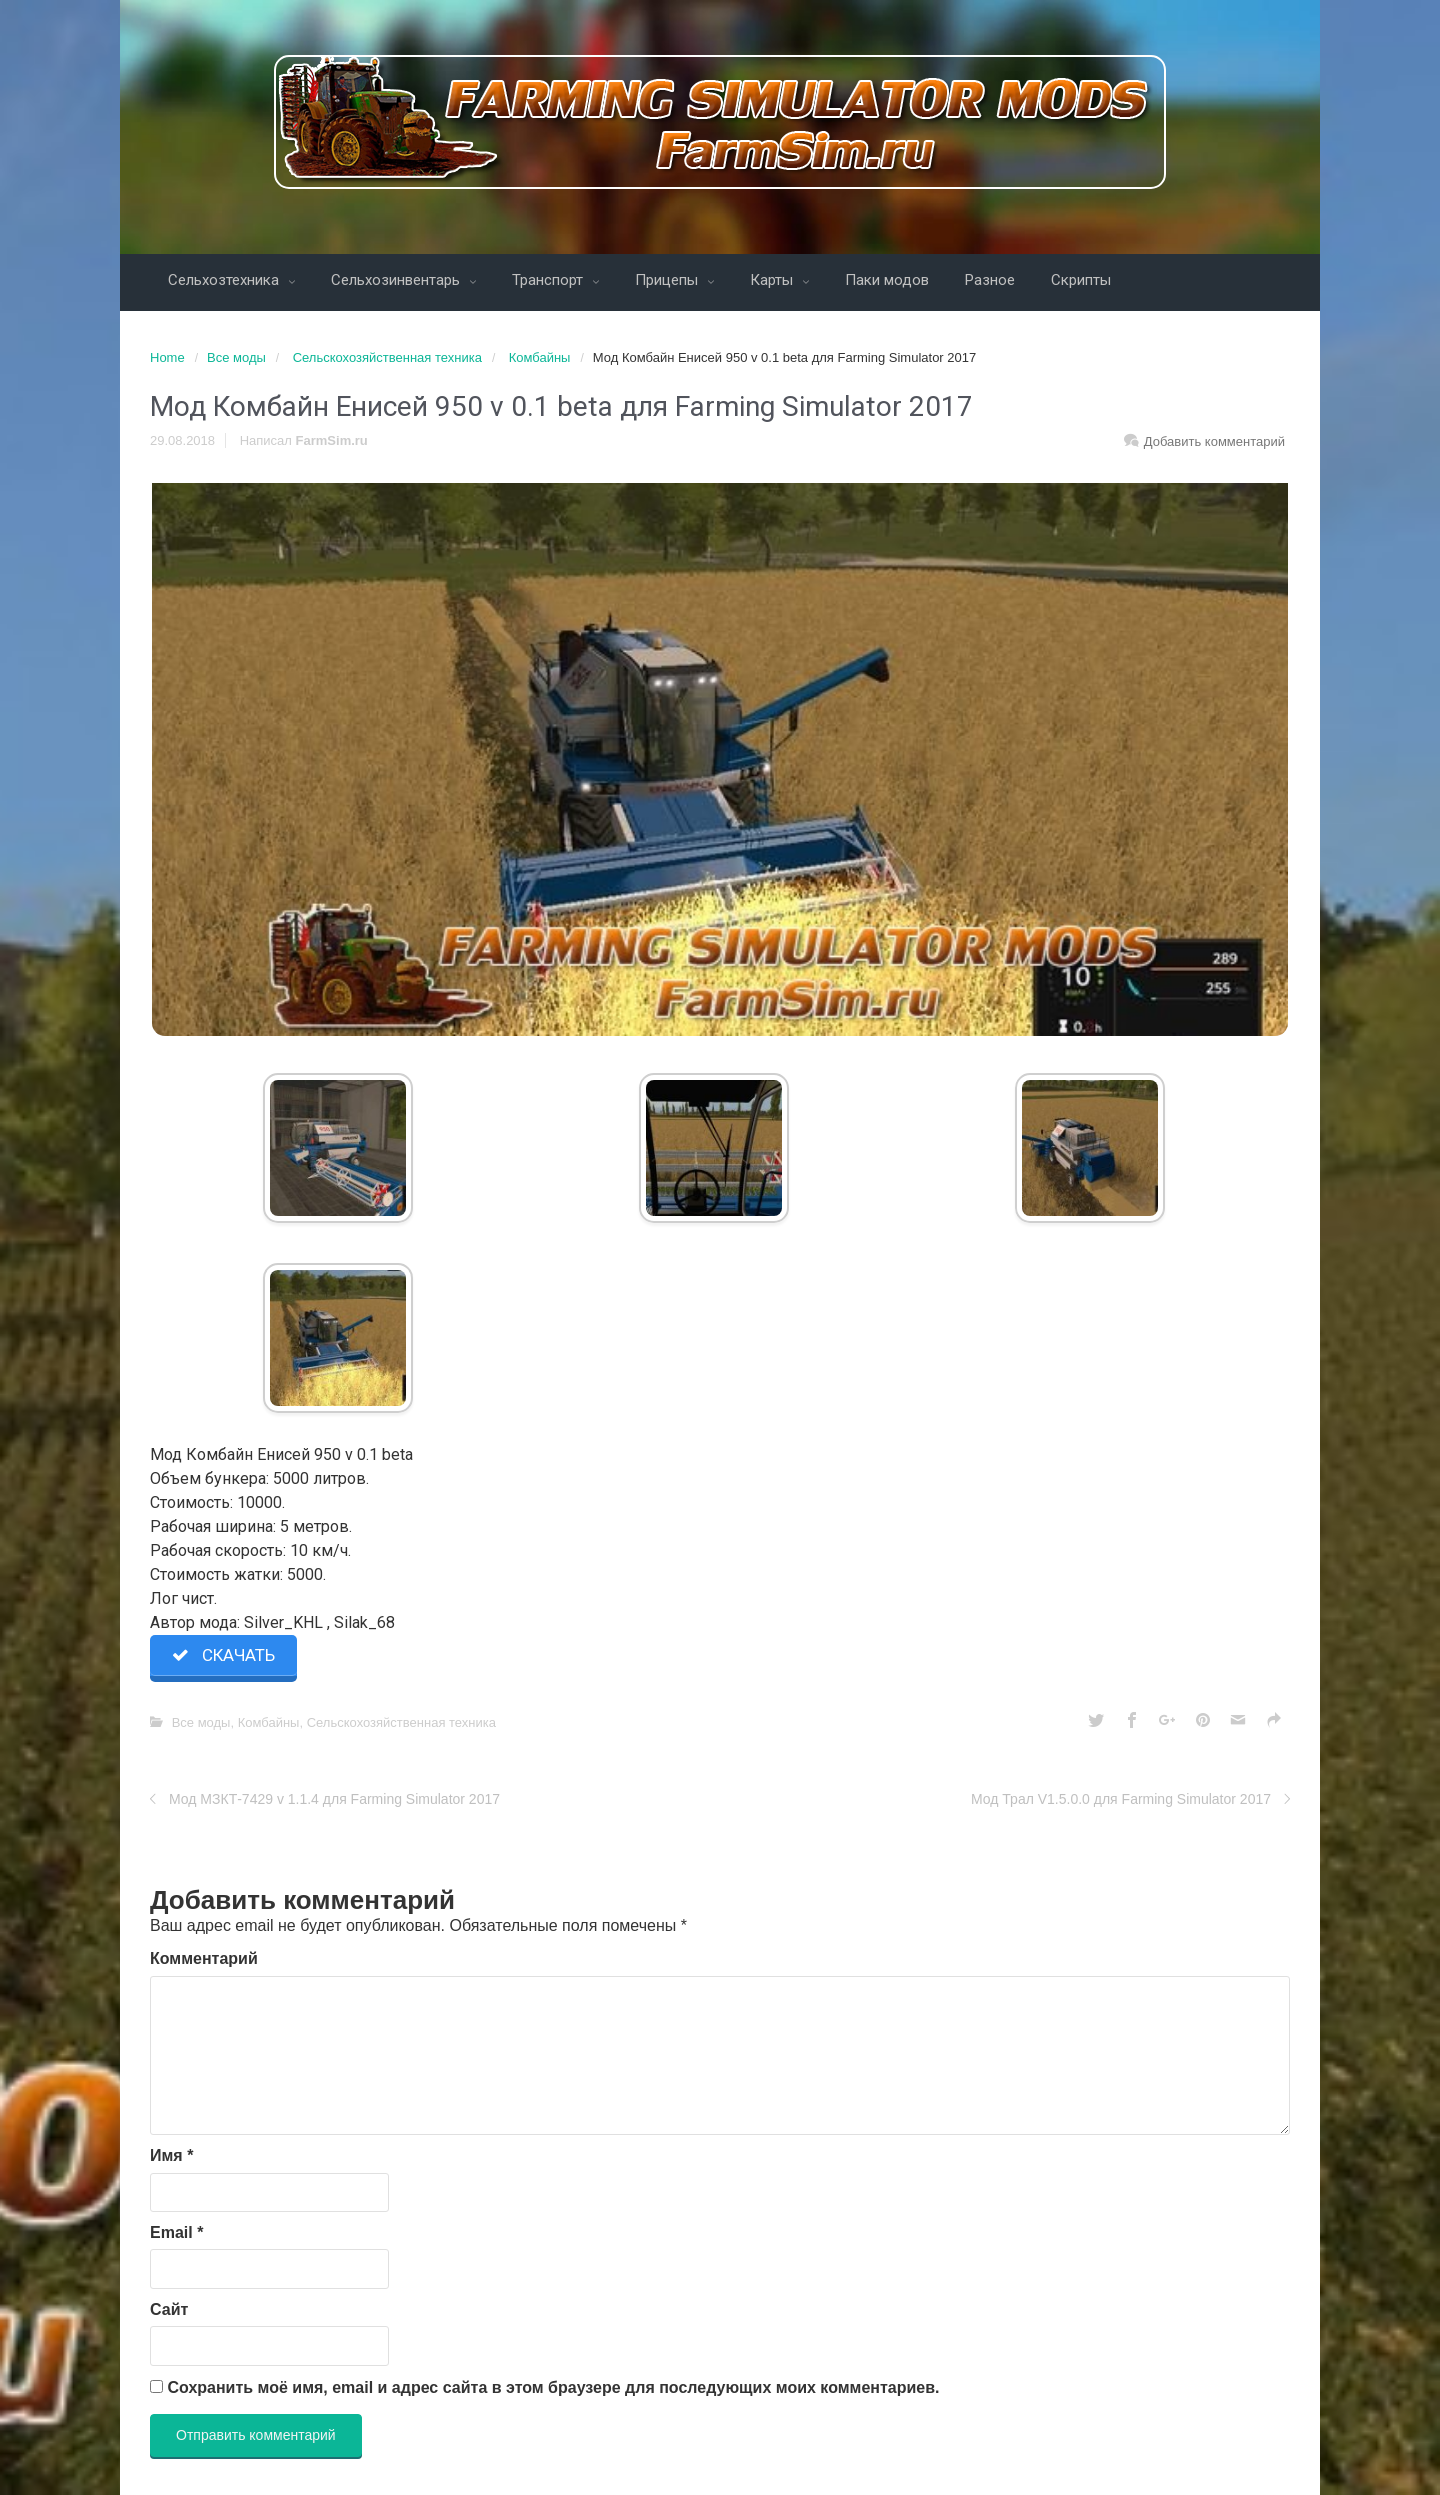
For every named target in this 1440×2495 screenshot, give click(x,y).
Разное (990, 280)
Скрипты (1081, 280)
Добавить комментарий (1214, 441)
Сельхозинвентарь (397, 280)
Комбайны (540, 357)
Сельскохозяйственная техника (387, 357)
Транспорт (549, 280)
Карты (773, 280)
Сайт (169, 2309)
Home (167, 357)
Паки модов (887, 280)
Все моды (236, 357)
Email (176, 2232)
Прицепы (668, 280)
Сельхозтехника (225, 280)
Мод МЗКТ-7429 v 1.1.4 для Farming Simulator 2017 (334, 1799)
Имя (171, 2155)
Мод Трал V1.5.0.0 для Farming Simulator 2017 (1121, 1799)
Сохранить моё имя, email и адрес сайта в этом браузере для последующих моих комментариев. (553, 2387)
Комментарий (204, 1958)
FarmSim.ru (332, 440)
